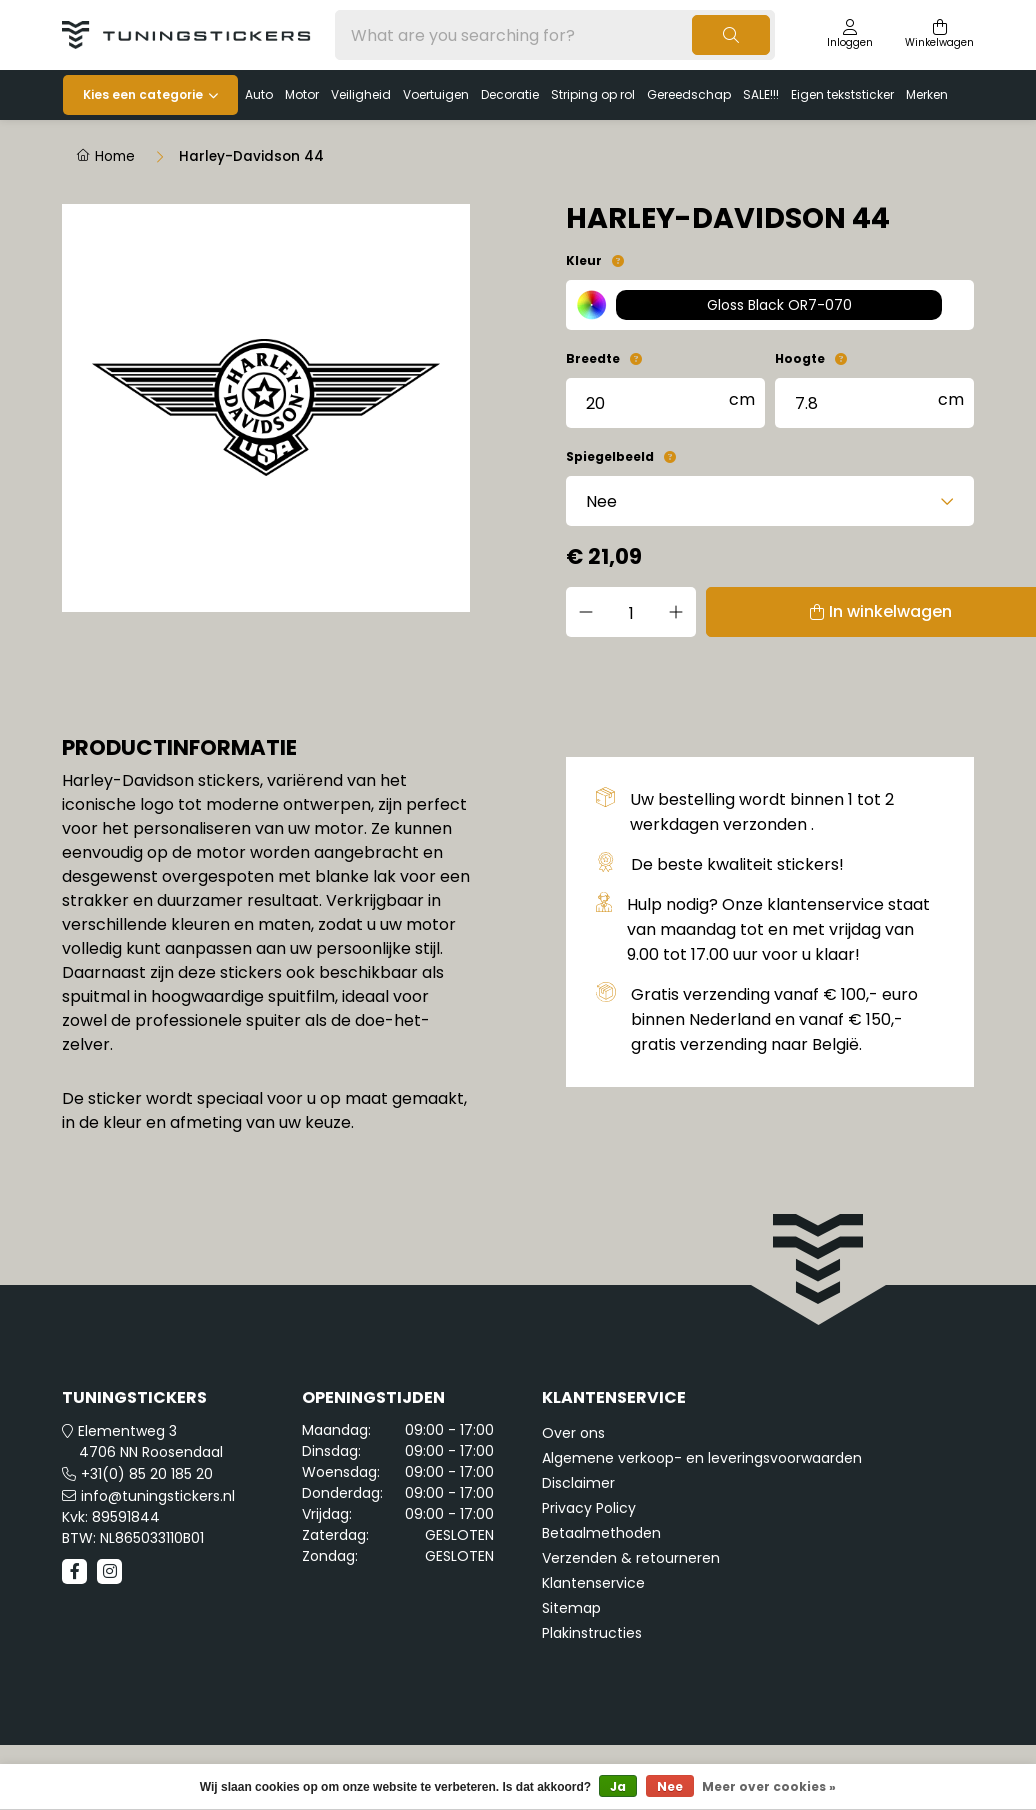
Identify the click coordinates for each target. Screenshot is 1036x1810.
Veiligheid (361, 94)
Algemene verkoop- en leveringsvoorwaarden (702, 1458)
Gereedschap (689, 94)
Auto (259, 94)
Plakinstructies (592, 1633)
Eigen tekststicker (842, 94)
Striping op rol (593, 94)
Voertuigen (436, 94)
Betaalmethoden (601, 1533)
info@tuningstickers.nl (158, 1496)
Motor (302, 94)
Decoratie (510, 94)
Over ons (573, 1433)
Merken (927, 94)
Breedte (593, 358)
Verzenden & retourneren (631, 1558)
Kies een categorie (143, 94)
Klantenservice (593, 1583)
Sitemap (571, 1608)
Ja (618, 1786)
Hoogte (800, 358)
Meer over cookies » (769, 1786)
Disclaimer (578, 1483)
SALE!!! (761, 94)
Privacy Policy (589, 1508)
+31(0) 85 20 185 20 (147, 1474)
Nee (670, 1786)
